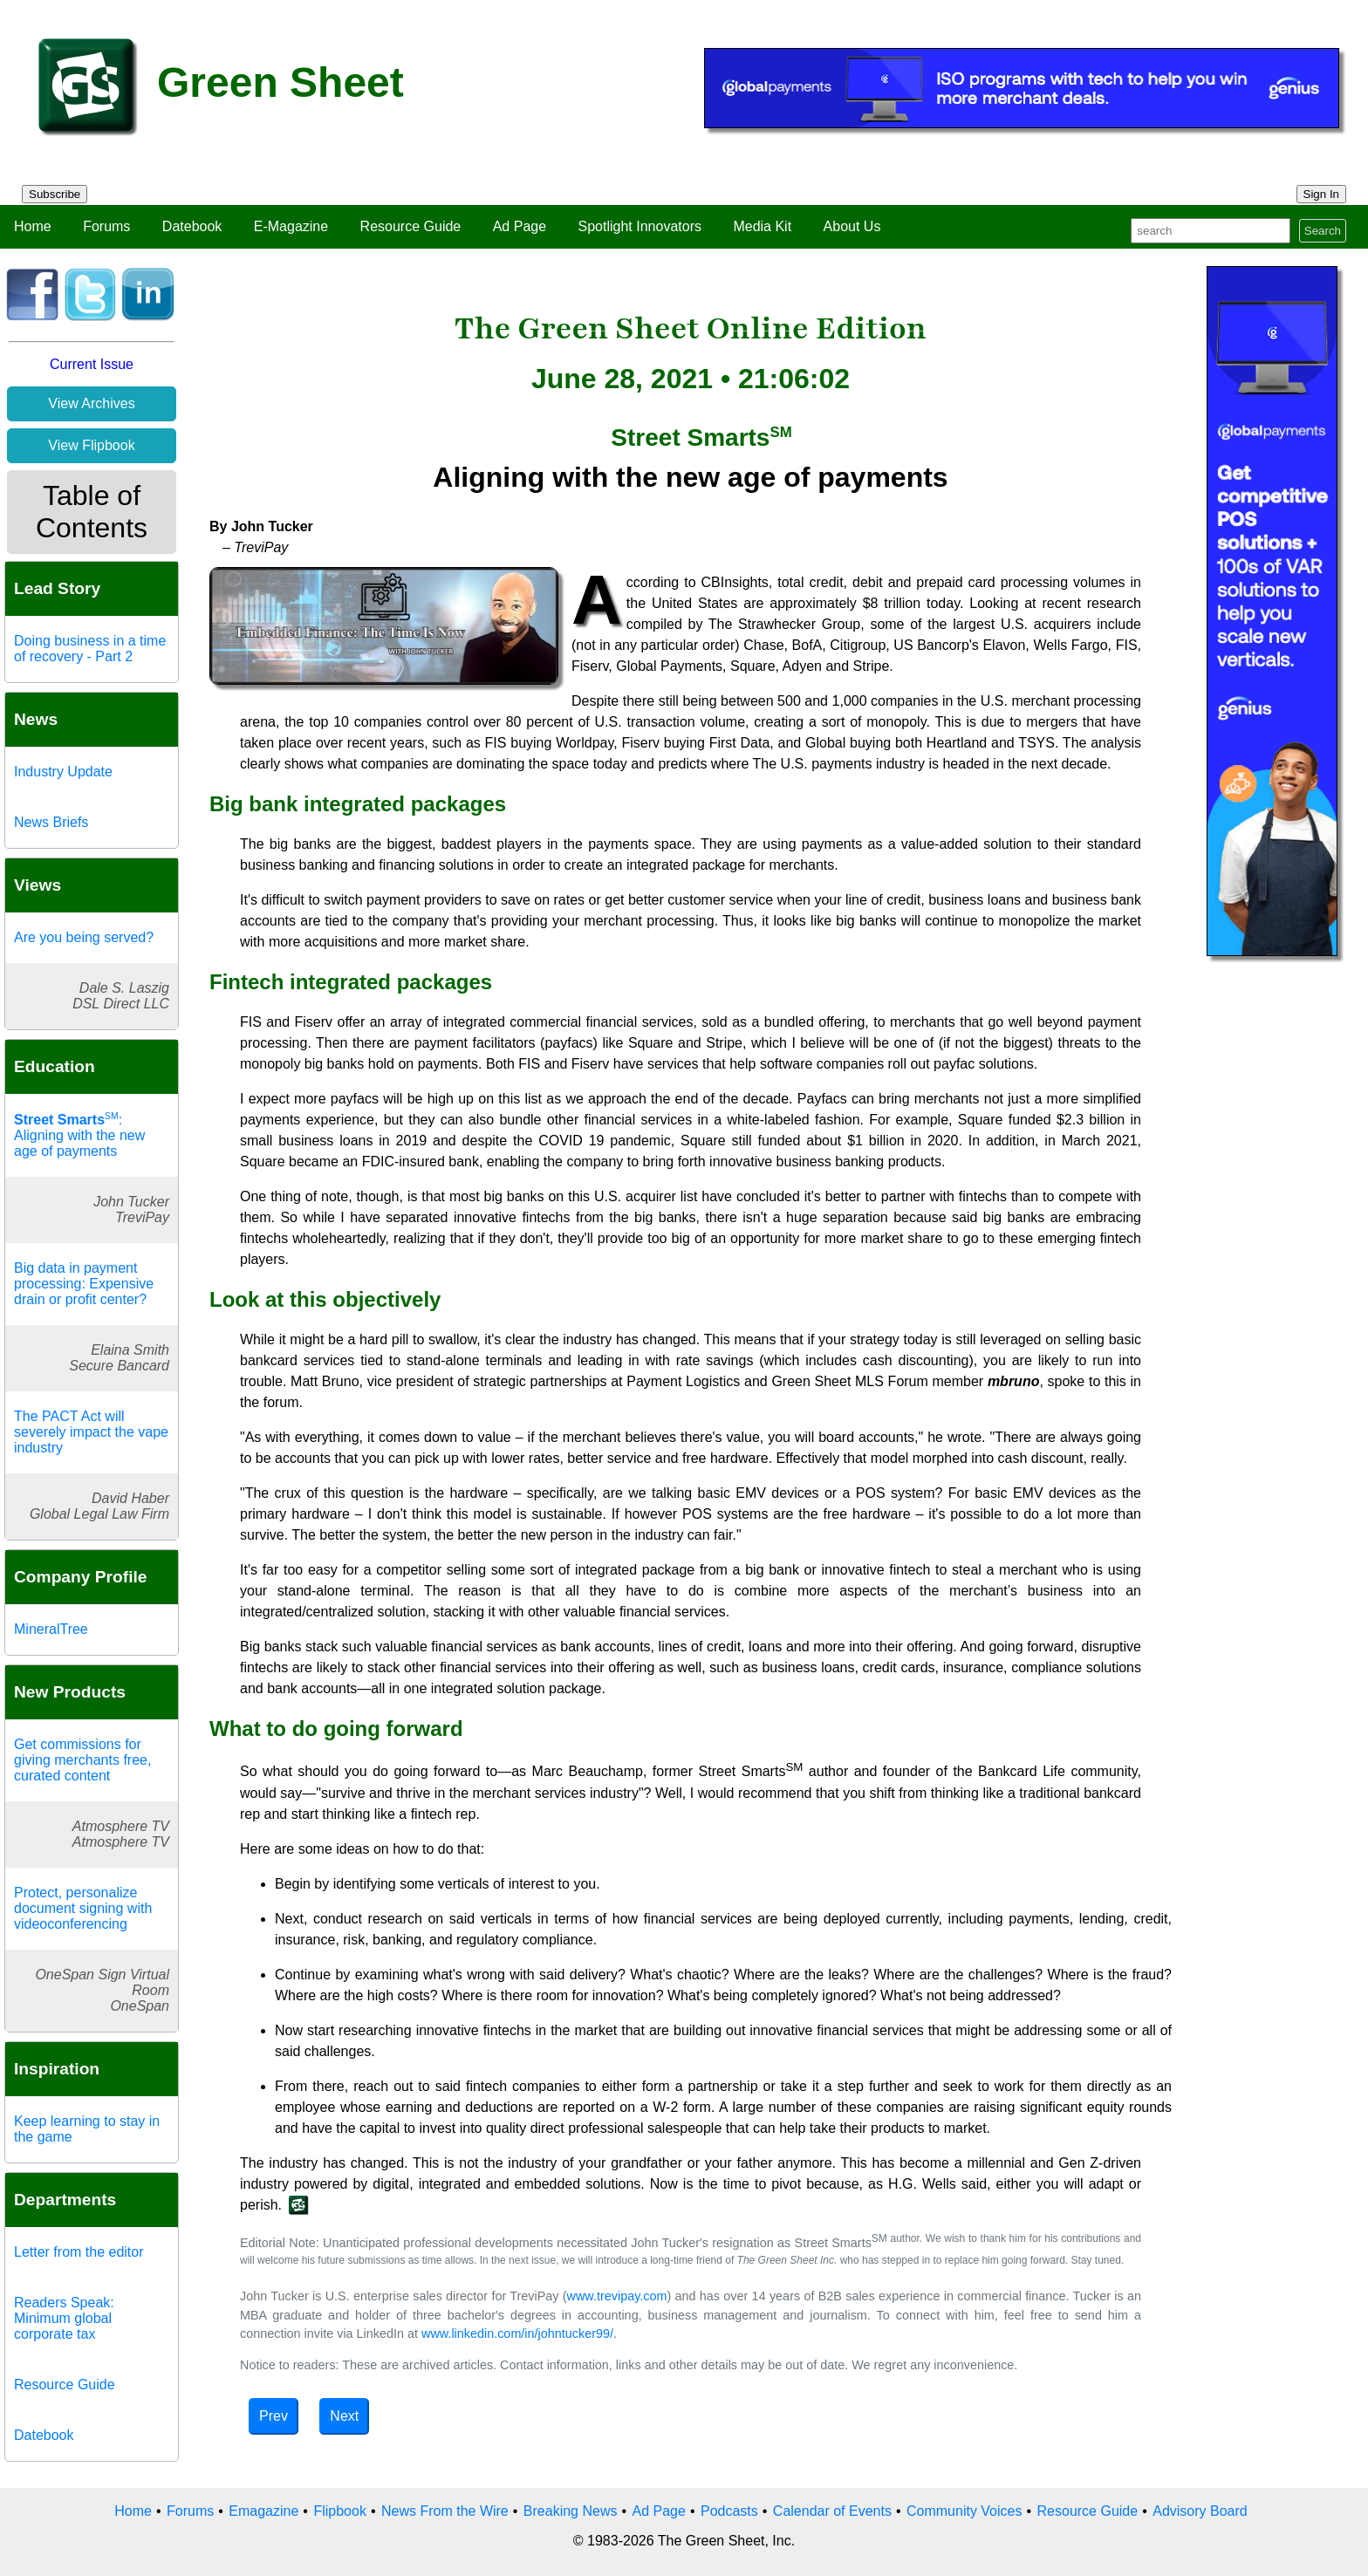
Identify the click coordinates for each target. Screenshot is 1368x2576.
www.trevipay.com (617, 2296)
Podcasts (729, 2511)
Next (344, 2416)
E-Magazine (291, 226)
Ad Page (519, 226)
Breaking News (570, 2511)
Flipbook (339, 2511)
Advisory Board (1200, 2511)
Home (32, 226)
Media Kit (762, 226)
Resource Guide (411, 226)
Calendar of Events (832, 2511)
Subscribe (54, 194)
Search (1322, 230)
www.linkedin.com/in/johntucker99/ (517, 2333)
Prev (273, 2416)
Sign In (1321, 194)
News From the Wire (445, 2511)
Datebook (192, 226)
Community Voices (964, 2511)
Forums (106, 226)
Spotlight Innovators (639, 226)
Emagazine (263, 2511)
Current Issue (91, 364)
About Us (852, 226)
